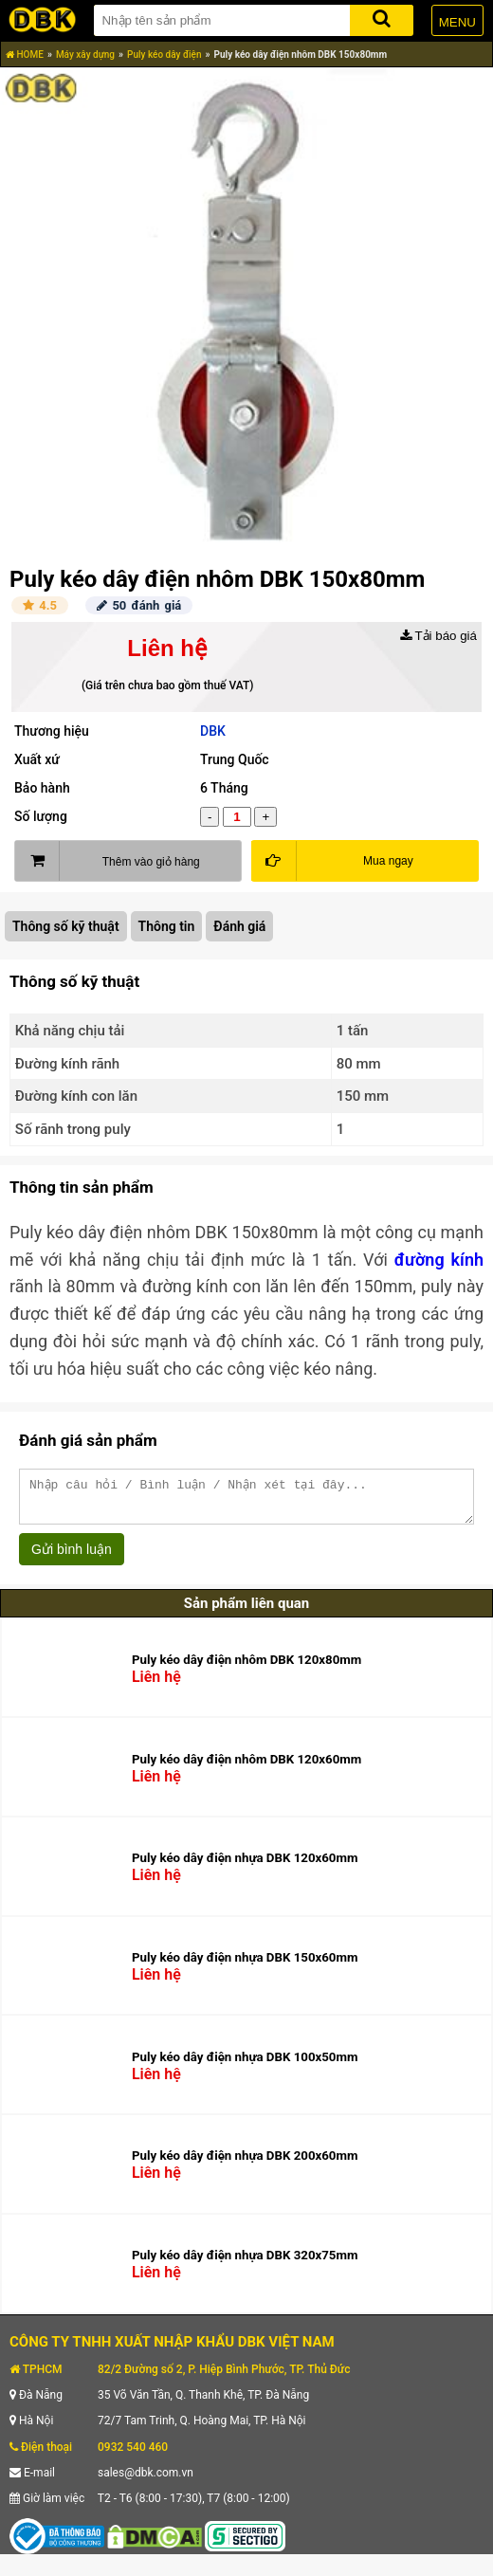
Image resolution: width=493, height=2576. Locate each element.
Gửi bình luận (71, 1557)
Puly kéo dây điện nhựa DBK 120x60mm (245, 1866)
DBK (213, 731)
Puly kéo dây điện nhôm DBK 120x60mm (246, 1768)
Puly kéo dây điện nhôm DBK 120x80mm (246, 1668)
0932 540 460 (133, 2455)
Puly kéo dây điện (164, 54)
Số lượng (40, 816)
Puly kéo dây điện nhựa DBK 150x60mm (245, 1966)
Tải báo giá (438, 636)
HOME (25, 54)
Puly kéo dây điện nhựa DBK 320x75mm (245, 2263)
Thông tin (166, 926)
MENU (457, 22)
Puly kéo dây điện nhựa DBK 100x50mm (245, 2065)
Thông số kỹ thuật (65, 926)
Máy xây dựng (85, 54)
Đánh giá (239, 926)
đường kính (439, 1260)
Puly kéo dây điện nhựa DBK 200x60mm (245, 2164)
